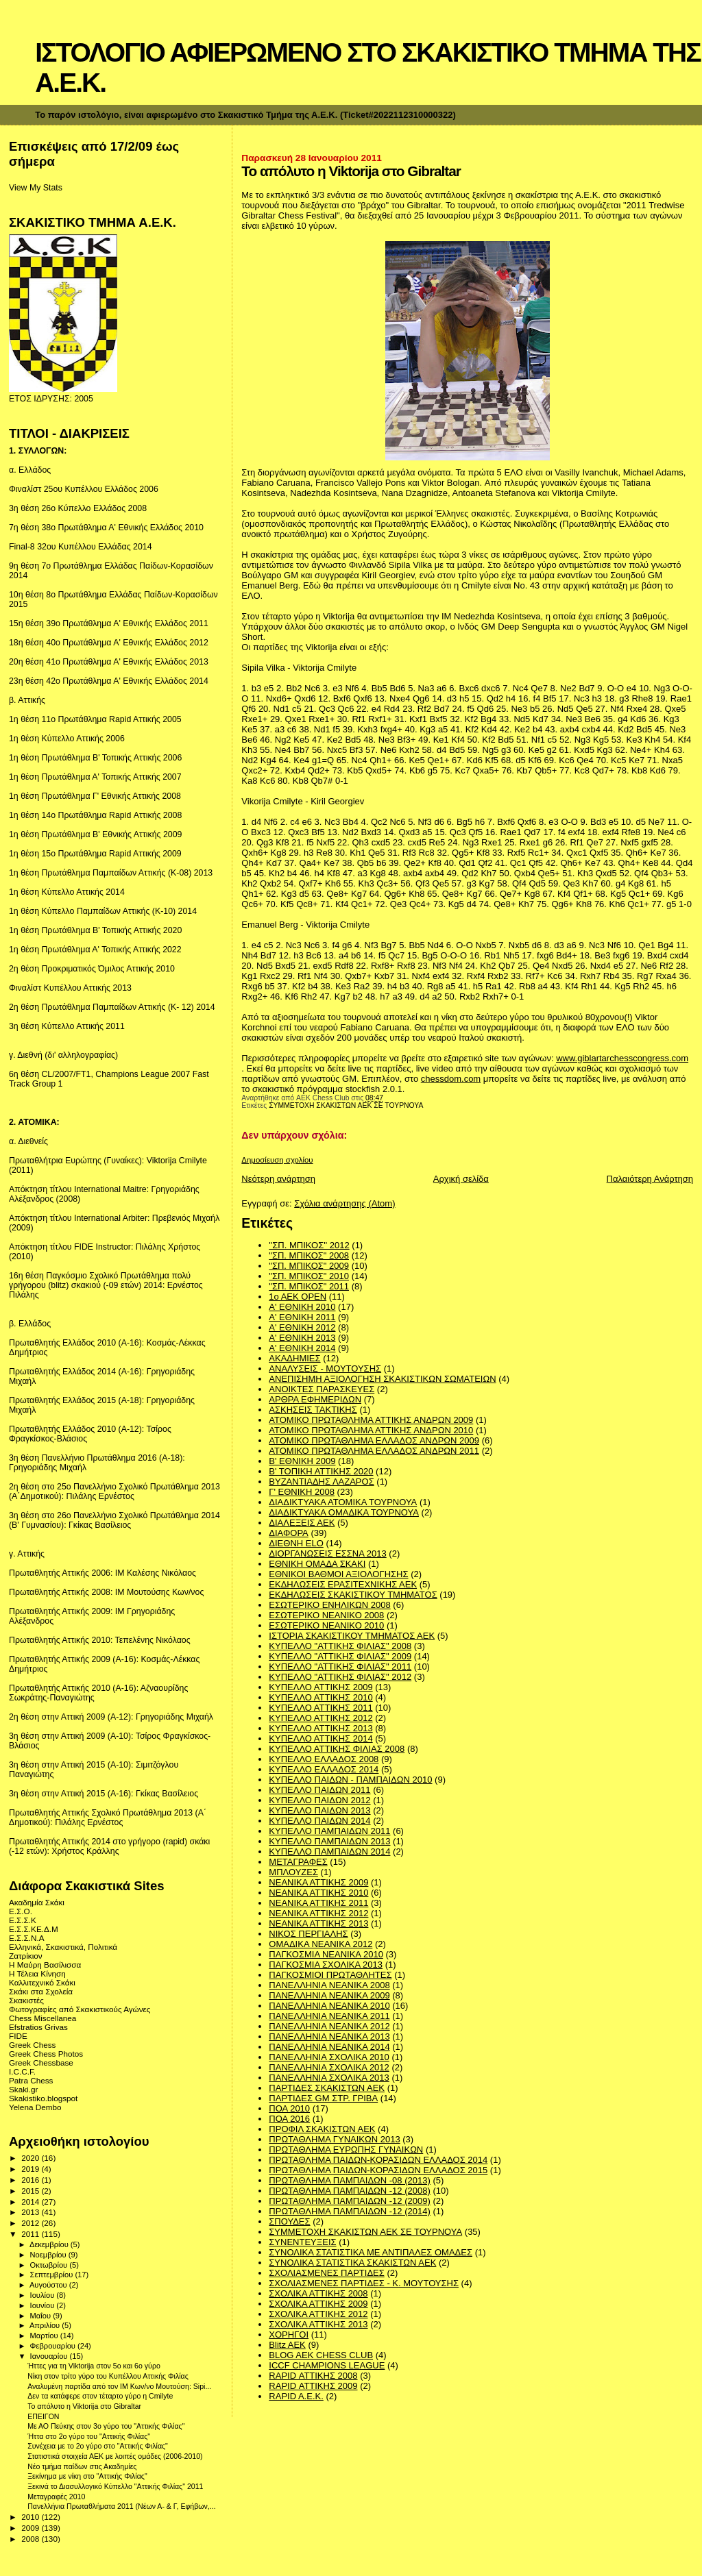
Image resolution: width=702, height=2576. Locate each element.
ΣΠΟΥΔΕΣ (289, 2221)
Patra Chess (31, 2080)
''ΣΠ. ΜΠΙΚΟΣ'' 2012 (309, 1245)
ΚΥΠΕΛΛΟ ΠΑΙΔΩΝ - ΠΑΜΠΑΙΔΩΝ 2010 (350, 1779)
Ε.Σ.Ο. (20, 1911)
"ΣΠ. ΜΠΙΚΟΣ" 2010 (309, 1276)
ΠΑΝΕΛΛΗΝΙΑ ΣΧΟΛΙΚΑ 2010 (329, 2057)
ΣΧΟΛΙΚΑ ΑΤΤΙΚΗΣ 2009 (318, 2304)
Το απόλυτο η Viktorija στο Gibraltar (84, 2406)
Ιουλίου (43, 2295)
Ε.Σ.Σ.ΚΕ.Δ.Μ (33, 1928)
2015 (31, 2190)
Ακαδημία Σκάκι (36, 1902)
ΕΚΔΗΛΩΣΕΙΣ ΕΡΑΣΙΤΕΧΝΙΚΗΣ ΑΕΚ (343, 1584)
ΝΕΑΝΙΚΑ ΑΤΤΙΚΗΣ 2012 (318, 1913)
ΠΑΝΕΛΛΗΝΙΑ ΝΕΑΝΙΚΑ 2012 (329, 2026)
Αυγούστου (49, 2285)
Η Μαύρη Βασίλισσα (45, 1964)
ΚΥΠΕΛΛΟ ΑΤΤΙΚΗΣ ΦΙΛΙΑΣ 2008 (336, 1749)
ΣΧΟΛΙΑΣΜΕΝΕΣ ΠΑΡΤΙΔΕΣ (326, 2273)
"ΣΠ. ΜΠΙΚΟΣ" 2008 (309, 1255)
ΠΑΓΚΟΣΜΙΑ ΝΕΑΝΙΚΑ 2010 (326, 1954)
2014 (31, 2201)
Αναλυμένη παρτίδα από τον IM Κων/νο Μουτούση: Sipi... (119, 2386)
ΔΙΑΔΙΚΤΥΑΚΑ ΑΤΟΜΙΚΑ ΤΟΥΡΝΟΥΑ (343, 1502)
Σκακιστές (26, 2000)
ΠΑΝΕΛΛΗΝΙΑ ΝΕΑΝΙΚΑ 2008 (329, 1985)
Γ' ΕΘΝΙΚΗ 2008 (302, 1492)
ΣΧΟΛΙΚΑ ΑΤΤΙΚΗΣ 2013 (318, 2324)
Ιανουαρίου (50, 2356)
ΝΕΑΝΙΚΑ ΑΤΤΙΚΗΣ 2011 (318, 1903)
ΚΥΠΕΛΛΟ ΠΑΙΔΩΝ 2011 (319, 1790)
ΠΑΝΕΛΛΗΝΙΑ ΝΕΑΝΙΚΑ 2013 (329, 2036)
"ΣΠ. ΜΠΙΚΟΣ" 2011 (309, 1286)
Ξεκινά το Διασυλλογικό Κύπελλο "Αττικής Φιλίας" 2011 (115, 2486)
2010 (31, 2516)
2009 (31, 2527)
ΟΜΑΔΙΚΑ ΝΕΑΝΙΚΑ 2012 (320, 1944)
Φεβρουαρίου (53, 2346)
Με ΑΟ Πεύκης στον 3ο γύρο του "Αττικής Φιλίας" (105, 2426)
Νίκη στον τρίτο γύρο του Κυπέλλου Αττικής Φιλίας (108, 2376)
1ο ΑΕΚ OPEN (297, 1296)
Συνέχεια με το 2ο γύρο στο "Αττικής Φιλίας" (97, 2446)
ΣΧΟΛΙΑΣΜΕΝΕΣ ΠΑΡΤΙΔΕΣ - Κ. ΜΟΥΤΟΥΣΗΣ (364, 2283)
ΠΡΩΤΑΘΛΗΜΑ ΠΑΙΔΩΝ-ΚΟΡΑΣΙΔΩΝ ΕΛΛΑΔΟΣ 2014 (378, 2160)
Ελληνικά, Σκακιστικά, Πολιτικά (63, 1946)
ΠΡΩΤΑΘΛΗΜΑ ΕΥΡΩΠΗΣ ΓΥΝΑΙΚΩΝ (346, 2149)
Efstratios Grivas (38, 2026)
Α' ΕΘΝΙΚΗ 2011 (302, 1317)
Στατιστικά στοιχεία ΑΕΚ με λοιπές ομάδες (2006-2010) (115, 2456)
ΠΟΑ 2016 (289, 2119)
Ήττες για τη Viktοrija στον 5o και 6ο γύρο (93, 2366)
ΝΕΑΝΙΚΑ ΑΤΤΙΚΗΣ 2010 (318, 1892)
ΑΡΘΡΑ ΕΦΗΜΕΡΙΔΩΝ (315, 1399)
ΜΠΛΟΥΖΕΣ (293, 1872)
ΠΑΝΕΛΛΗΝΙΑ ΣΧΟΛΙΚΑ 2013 (329, 2077)
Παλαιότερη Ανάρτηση (650, 1179)
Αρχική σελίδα (461, 1179)
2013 (31, 2211)
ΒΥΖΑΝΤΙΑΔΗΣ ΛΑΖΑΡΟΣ (321, 1481)
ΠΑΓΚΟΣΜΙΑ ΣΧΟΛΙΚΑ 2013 (326, 1964)
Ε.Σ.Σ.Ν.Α (27, 1937)
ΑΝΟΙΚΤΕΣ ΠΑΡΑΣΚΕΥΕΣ (321, 1389)
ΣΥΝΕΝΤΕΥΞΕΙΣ (302, 2242)
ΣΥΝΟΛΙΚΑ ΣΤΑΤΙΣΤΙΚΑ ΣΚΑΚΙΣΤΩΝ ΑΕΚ (352, 2262)
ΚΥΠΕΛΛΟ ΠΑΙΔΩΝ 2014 (319, 1821)
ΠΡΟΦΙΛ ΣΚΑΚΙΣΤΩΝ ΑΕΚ (322, 2129)
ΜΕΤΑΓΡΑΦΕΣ (298, 1862)
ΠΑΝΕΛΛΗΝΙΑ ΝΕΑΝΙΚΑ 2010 (329, 2006)
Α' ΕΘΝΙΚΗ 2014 (302, 1348)
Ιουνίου (43, 2305)
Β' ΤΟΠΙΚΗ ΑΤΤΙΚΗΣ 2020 (321, 1471)
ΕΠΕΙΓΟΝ (43, 2416)
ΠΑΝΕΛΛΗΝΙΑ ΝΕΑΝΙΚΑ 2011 (329, 2016)
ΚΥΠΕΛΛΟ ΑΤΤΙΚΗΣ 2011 (320, 1707)
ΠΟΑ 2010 (289, 2108)
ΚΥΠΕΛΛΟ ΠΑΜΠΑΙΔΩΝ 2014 (329, 1851)
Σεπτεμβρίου (52, 2274)
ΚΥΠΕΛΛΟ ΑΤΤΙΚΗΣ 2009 (320, 1687)
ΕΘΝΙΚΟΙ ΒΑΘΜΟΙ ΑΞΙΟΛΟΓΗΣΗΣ (338, 1574)
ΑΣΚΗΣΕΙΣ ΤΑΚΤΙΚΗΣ (312, 1409)
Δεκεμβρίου (50, 2244)
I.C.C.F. (22, 2071)
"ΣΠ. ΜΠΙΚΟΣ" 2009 (309, 1266)
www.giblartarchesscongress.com (622, 1058)
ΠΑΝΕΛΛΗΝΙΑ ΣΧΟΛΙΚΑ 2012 (329, 2067)
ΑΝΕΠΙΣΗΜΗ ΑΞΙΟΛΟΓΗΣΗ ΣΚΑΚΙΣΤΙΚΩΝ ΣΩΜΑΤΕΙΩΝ (382, 1379)
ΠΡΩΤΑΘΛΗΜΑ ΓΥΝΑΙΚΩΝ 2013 (334, 2139)
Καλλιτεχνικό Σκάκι (42, 1982)
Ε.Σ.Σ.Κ (22, 1920)
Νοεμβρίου (49, 2255)
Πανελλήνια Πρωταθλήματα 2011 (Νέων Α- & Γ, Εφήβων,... (121, 2506)
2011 (31, 2233)
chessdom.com (451, 1079)
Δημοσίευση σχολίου (277, 1160)
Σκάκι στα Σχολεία (41, 1991)
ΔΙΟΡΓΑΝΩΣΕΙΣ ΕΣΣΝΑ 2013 (327, 1553)
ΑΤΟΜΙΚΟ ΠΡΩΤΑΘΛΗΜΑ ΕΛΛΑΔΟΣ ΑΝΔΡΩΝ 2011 (374, 1451)
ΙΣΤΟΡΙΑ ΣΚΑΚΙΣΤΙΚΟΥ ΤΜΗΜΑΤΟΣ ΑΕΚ (352, 1636)
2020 (31, 2157)
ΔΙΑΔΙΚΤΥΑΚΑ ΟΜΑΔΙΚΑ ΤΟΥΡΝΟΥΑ (344, 1512)
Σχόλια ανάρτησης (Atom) (344, 1203)
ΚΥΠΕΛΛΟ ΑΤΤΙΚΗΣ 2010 (320, 1697)
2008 (31, 2538)
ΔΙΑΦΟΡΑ (288, 1533)
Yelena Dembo (35, 2107)
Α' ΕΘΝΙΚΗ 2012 (302, 1327)
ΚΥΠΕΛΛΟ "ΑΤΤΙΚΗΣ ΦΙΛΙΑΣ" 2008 (340, 1646)
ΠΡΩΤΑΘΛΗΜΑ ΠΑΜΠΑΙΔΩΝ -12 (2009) (349, 2201)
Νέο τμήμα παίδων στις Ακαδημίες (81, 2466)
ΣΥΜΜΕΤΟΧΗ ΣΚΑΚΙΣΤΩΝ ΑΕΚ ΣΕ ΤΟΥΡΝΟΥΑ (346, 1105)
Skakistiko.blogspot (43, 2098)
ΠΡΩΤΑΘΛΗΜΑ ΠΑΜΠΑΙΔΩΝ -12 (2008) (349, 2190)
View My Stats (35, 188)
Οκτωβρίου (50, 2265)
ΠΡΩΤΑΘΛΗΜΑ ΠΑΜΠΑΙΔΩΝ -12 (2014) (349, 2211)
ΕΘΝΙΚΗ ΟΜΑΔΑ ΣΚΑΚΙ (317, 1564)
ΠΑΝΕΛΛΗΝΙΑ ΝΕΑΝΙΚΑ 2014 (329, 2047)
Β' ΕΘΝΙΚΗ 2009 (302, 1461)
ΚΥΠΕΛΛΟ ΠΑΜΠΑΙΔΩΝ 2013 (329, 1841)
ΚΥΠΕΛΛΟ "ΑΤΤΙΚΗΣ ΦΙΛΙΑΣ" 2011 (340, 1666)
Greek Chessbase (41, 2062)
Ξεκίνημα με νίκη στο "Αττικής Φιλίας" (87, 2476)
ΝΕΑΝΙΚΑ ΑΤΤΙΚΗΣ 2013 (318, 1923)
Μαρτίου (45, 2335)
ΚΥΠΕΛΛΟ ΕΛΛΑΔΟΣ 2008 (323, 1759)
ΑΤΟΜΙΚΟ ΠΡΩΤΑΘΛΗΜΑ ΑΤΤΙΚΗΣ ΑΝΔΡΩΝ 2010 (371, 1430)
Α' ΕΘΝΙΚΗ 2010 (302, 1307)
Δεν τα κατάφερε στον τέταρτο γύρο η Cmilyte (100, 2396)
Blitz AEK (287, 2345)
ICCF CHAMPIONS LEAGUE (327, 2365)
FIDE (18, 2035)
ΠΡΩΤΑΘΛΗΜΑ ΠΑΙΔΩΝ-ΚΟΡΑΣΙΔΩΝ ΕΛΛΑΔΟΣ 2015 (378, 2170)
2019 (31, 2168)
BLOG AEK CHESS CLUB (321, 2355)
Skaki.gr (23, 2089)
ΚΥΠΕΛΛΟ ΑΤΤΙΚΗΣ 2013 (320, 1728)
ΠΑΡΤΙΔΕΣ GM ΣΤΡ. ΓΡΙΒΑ (323, 2098)
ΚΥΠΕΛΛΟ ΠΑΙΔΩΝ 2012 (319, 1800)
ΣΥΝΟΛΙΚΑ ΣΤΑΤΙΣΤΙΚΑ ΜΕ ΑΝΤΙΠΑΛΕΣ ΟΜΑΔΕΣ (370, 2252)
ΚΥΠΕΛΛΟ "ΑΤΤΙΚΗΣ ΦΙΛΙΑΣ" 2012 (340, 1677)
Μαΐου (41, 2316)
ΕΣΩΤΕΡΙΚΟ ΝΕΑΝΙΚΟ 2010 (326, 1625)
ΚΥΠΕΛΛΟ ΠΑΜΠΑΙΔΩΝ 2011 (329, 1831)
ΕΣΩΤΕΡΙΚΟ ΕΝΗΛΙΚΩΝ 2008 (329, 1605)
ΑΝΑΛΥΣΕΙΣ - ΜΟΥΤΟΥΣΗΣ (325, 1368)
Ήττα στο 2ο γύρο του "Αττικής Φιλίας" (88, 2436)
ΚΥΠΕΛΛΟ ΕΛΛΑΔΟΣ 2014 (323, 1769)
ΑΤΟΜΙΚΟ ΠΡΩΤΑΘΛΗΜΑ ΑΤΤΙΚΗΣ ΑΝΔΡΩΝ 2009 (371, 1420)
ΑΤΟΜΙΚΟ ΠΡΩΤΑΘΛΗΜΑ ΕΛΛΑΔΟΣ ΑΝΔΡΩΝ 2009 (374, 1440)
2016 (31, 2179)
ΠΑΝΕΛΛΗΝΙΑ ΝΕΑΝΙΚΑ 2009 (329, 1995)
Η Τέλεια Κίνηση (37, 1973)
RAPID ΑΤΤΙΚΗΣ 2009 (313, 2386)
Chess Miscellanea (42, 2018)
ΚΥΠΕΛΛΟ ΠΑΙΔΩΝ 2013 (319, 1810)
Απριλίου (45, 2325)
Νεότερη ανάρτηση (278, 1179)
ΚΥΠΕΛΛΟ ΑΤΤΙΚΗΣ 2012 (320, 1718)
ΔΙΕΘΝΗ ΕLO (296, 1543)
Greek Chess (32, 2044)
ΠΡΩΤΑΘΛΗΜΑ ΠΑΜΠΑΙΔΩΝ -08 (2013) (349, 2180)
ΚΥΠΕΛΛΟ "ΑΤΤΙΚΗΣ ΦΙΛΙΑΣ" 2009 (340, 1656)
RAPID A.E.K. (296, 2396)
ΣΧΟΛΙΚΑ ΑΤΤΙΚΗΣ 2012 (318, 2314)
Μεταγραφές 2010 (56, 2496)
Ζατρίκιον (26, 1955)
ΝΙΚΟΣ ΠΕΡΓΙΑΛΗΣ (308, 1934)
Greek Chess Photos (46, 2053)
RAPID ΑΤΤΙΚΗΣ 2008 (313, 2375)
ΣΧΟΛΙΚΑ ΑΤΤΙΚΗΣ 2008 (318, 2293)
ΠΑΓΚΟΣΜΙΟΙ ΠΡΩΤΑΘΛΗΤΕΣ (330, 1975)
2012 (31, 2222)
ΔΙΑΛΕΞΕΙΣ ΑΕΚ (302, 1523)
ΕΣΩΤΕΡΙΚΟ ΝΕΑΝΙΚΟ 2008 (326, 1615)
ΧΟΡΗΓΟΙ (288, 2334)
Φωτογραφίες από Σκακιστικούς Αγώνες (79, 2009)
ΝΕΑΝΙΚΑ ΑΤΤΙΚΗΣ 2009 (318, 1882)
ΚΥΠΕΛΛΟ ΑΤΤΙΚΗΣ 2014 (320, 1738)
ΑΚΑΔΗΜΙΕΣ (294, 1358)
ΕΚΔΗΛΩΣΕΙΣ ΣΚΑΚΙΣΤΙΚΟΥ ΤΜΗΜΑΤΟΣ (353, 1594)
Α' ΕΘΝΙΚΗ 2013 (302, 1338)
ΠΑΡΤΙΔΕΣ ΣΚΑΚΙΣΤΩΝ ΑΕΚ (327, 2088)
